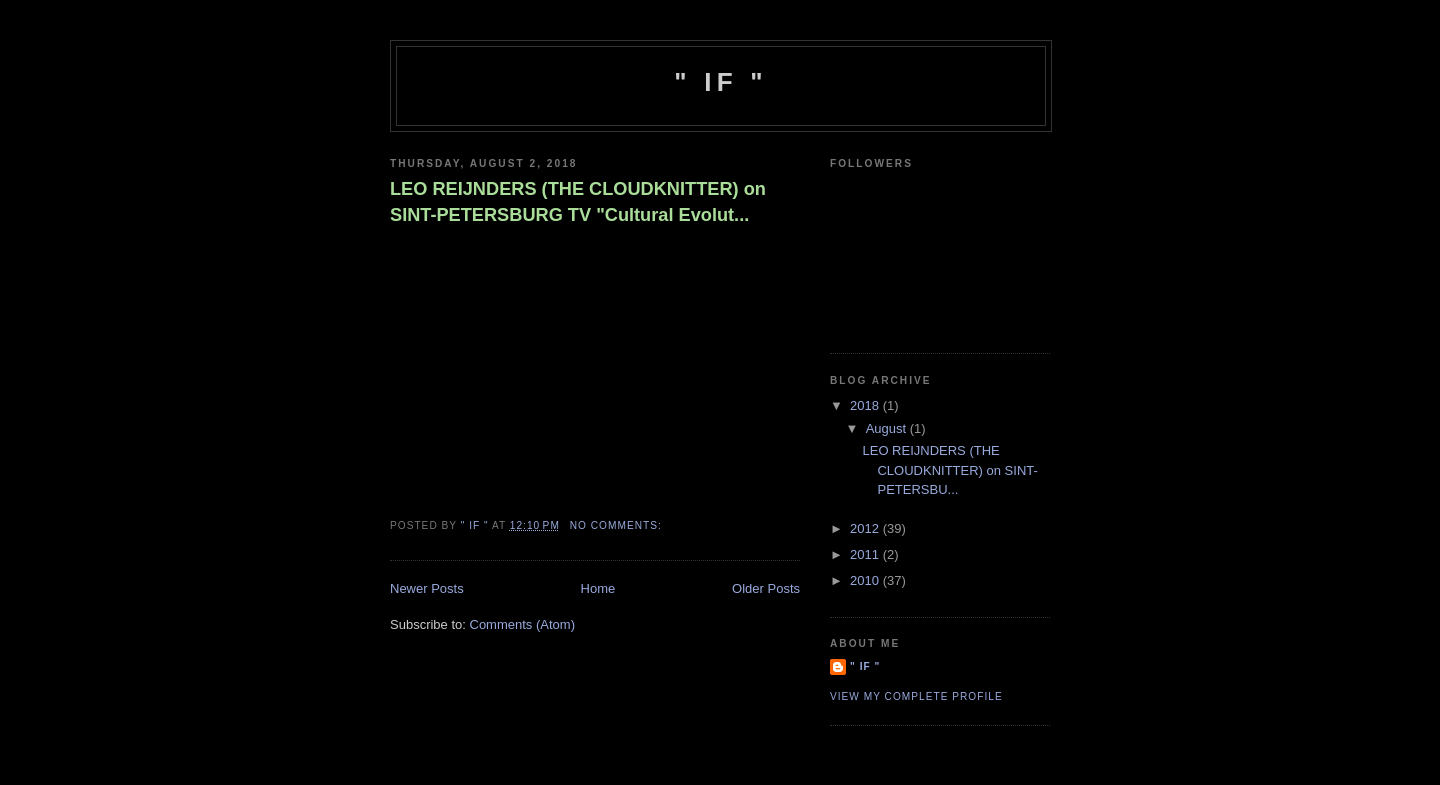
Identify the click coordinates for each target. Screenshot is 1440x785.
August (888, 428)
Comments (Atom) (522, 624)
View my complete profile (916, 696)
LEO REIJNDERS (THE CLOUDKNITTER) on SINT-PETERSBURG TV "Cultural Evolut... (578, 201)
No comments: (618, 525)
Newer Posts (427, 588)
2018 (866, 405)
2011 (866, 554)
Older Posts (766, 588)
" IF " (720, 82)
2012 (866, 528)
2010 (866, 580)
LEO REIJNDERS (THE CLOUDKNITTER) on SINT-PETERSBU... (949, 470)
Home (598, 588)
